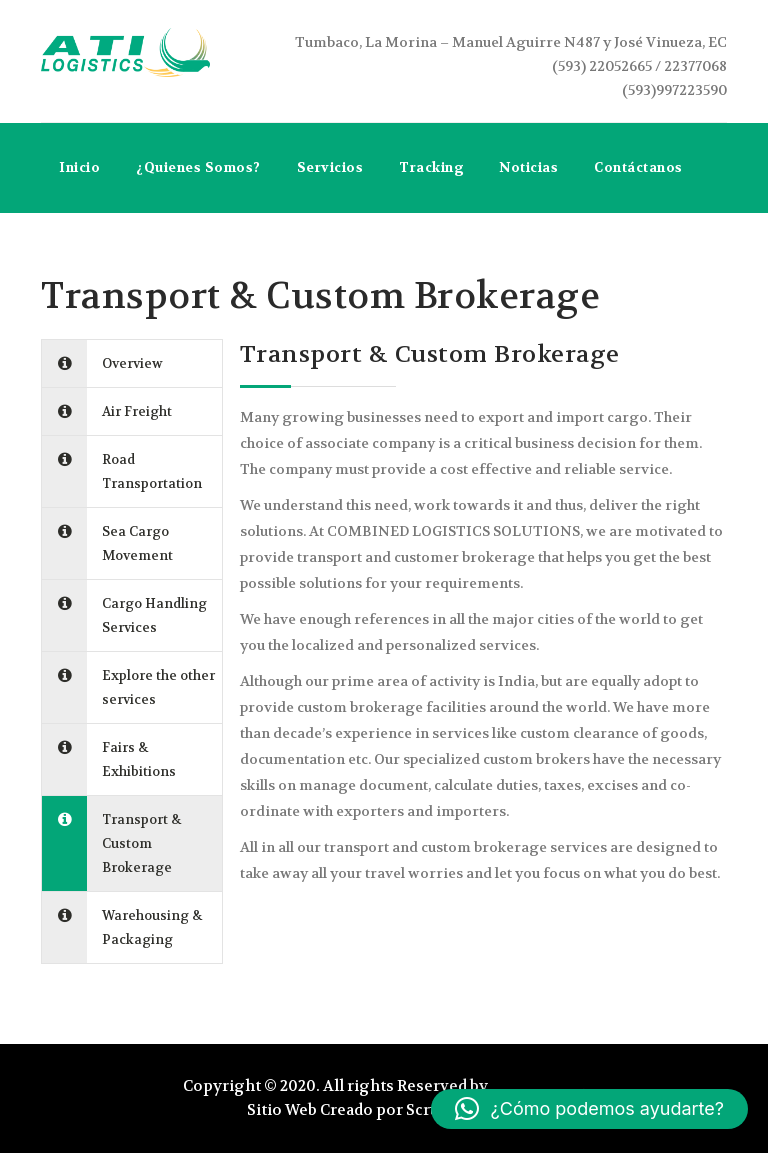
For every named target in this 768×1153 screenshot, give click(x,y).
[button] (589, 1109)
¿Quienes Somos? (198, 167)
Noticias (528, 167)
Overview (132, 363)
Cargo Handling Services (154, 615)
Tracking (431, 167)
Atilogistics (536, 1086)
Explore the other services (158, 687)
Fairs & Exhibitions (139, 759)
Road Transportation (152, 471)
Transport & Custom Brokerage (141, 843)
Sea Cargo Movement (137, 543)
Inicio (79, 167)
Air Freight (137, 411)
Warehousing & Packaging (152, 927)
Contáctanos (638, 167)
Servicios (330, 167)
